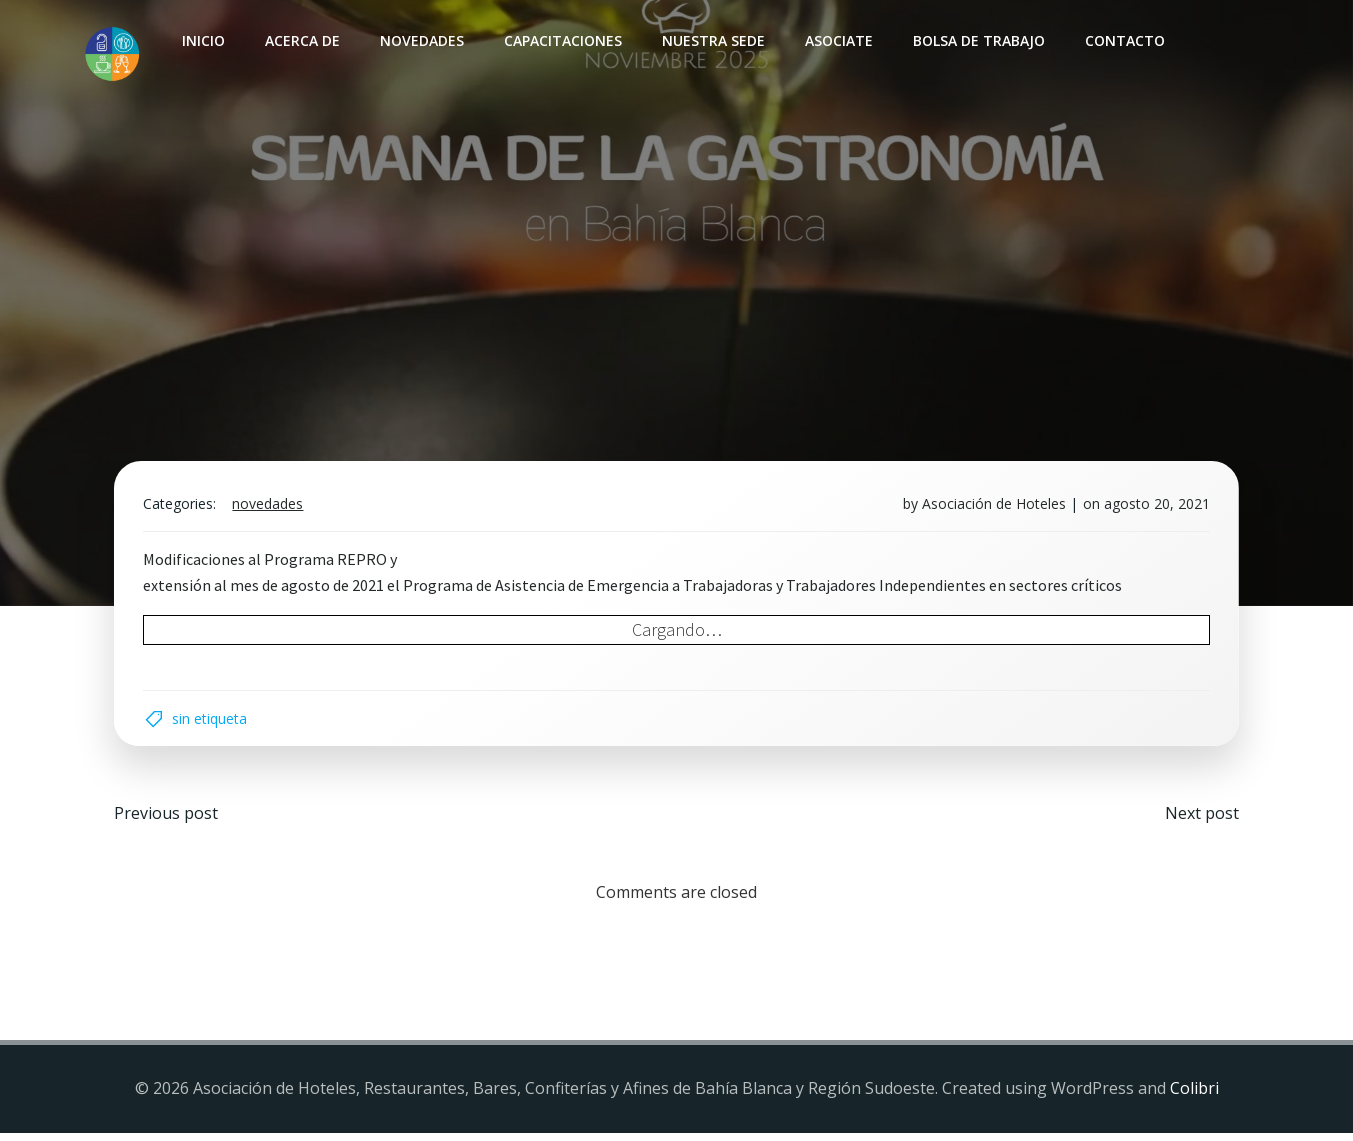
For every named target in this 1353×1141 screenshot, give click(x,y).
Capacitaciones (562, 40)
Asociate (838, 40)
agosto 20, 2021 (1155, 507)
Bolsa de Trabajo (978, 40)
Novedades (421, 40)
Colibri (1194, 1096)
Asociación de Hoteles (992, 507)
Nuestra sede (712, 40)
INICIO (202, 40)
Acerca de (301, 40)
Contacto (1124, 40)
